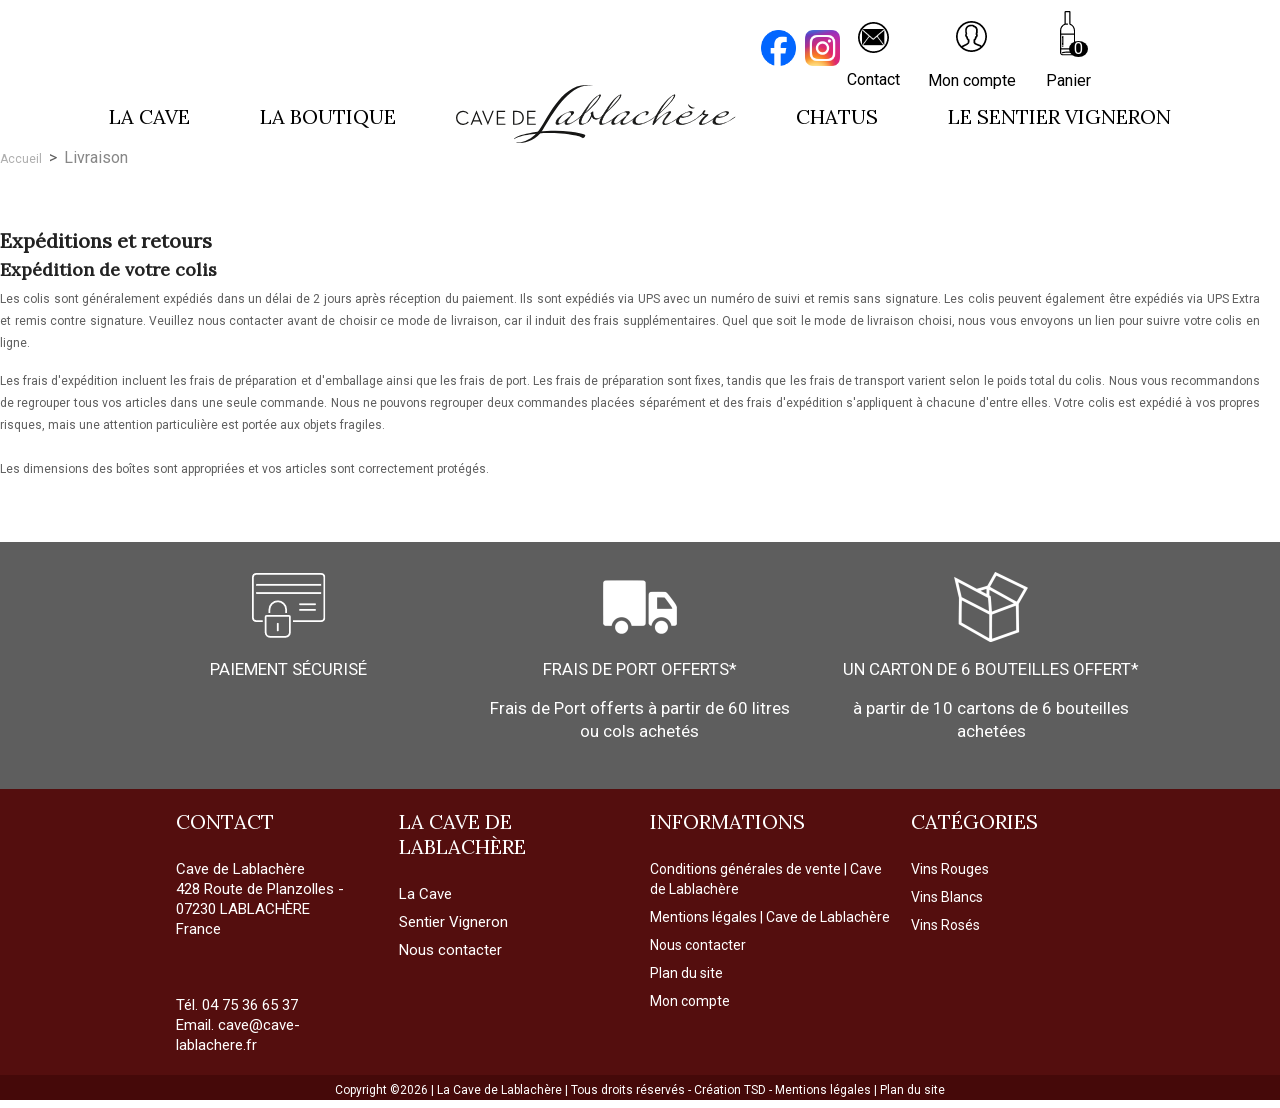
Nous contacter (698, 945)
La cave (149, 116)
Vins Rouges (950, 869)
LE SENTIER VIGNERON (1059, 116)
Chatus (837, 116)
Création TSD (731, 1090)
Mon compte (690, 1001)
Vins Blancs (947, 897)
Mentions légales (824, 1090)
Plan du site (686, 973)
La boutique (328, 116)
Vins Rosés (945, 925)
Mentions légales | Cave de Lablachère (770, 917)
